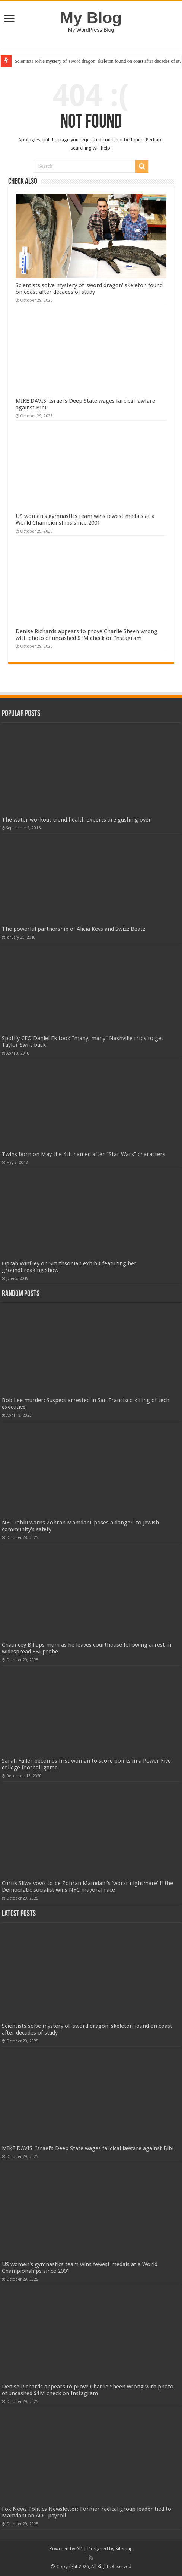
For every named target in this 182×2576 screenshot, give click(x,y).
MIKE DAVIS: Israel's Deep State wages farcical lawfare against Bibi (87, 2148)
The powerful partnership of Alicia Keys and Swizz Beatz (73, 929)
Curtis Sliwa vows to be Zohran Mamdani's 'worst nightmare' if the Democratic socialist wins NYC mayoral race (87, 1886)
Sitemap (124, 2548)
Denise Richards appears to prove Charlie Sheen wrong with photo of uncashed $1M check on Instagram (86, 634)
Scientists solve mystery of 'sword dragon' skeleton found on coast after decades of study (89, 288)
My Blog (91, 17)
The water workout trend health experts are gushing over (76, 819)
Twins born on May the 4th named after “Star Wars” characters (83, 1154)
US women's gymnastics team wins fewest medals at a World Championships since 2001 (85, 519)
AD (79, 2548)
